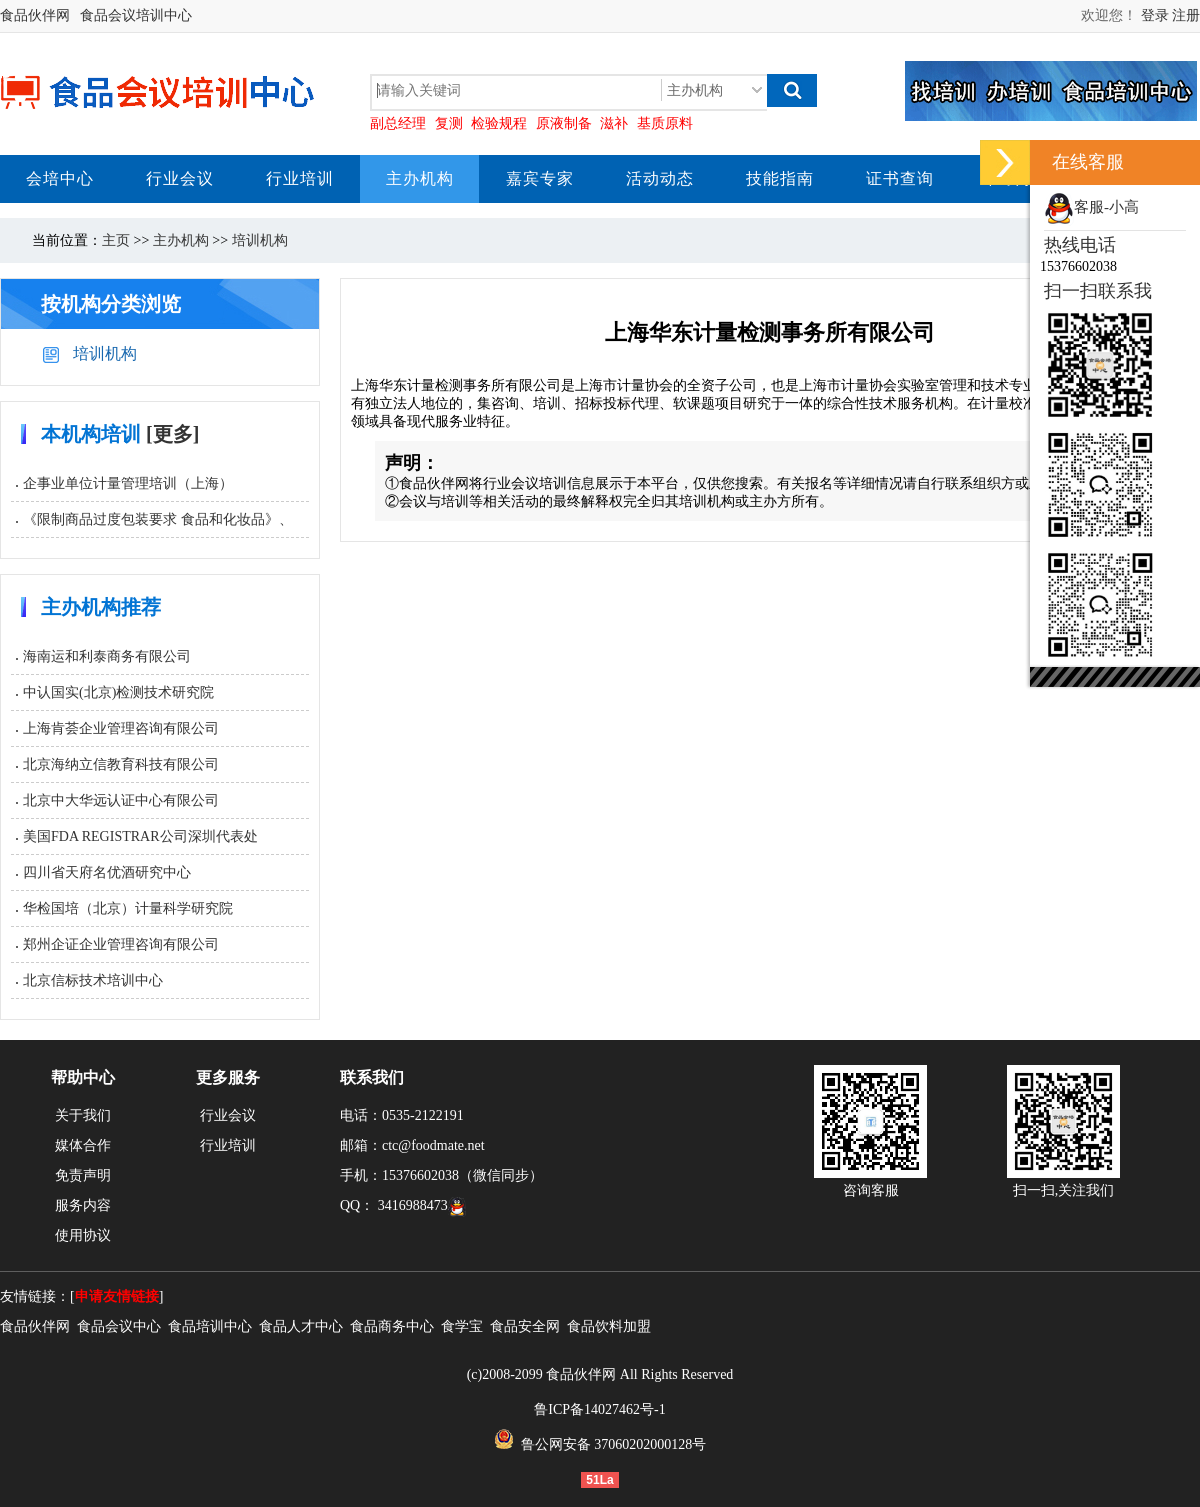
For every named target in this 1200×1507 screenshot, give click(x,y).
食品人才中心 (301, 1326)
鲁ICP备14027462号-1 (599, 1409)
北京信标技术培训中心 (93, 980)
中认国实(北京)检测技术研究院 (118, 692)
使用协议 (83, 1235)
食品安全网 (525, 1326)
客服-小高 (1091, 207)
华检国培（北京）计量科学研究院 (128, 908)
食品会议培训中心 (136, 15)
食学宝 (462, 1326)
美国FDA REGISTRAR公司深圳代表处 (140, 836)
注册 (1186, 15)
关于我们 (83, 1115)
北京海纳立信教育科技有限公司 (121, 764)
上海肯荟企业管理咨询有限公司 (121, 728)
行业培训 (228, 1145)
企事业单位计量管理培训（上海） (128, 483)
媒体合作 (83, 1145)
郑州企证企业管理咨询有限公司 (121, 944)
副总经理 (398, 123)
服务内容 (83, 1205)
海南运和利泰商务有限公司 (107, 656)
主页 (116, 240)
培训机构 (260, 240)
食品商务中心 (392, 1326)
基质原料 (665, 123)
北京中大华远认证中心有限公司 (121, 800)
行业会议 (228, 1115)
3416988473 (422, 1205)
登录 (1155, 15)
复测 (449, 123)
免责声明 (83, 1175)
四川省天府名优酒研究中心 (107, 872)
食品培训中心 (210, 1326)
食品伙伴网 (35, 15)
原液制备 (564, 123)
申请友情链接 (117, 1296)
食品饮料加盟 (609, 1326)
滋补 (614, 123)
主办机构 (181, 240)
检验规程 (499, 123)
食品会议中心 (119, 1326)
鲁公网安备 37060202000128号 (600, 1444)
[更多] (172, 434)
